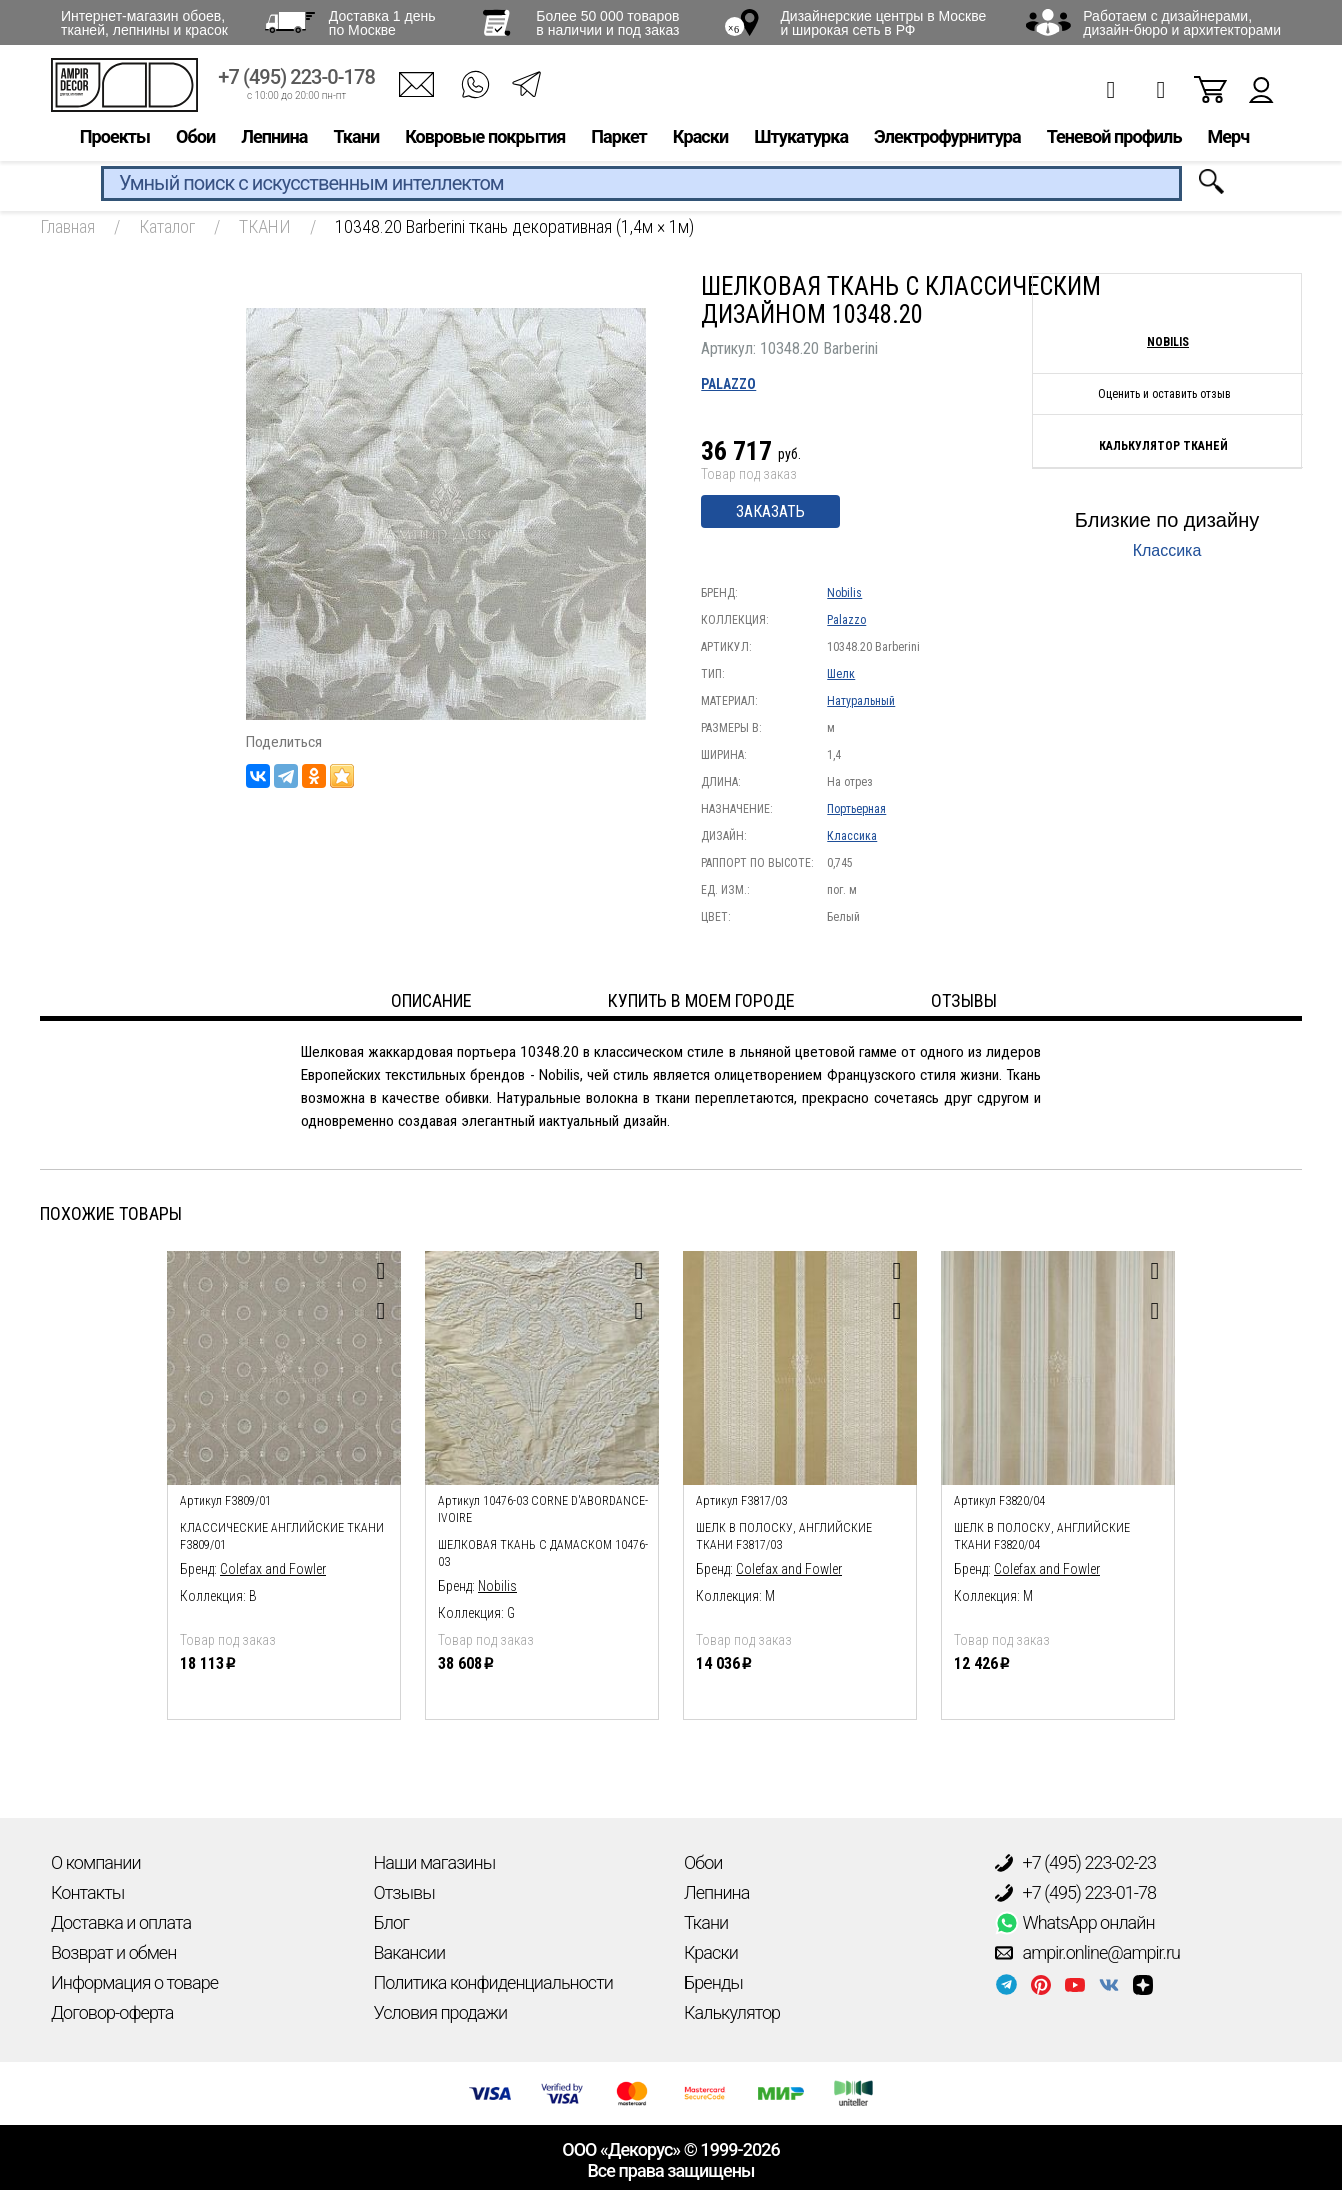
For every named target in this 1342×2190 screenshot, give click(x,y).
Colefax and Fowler (273, 1569)
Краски (700, 136)
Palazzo (728, 384)
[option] (284, 1480)
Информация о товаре (134, 1982)
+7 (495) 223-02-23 (1076, 1863)
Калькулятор (732, 2012)
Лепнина (274, 136)
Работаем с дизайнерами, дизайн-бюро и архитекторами (1182, 23)
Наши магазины (435, 1862)
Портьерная (856, 809)
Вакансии (410, 1952)
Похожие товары (111, 1213)
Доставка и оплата (121, 1922)
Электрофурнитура (947, 136)
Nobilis (844, 593)
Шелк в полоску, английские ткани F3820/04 (1042, 1536)
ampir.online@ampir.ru (1088, 1953)
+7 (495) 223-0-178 (296, 77)
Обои (195, 136)
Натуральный (861, 701)
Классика (852, 836)
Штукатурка (801, 136)
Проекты (115, 136)
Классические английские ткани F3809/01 (282, 1536)
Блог (391, 1922)
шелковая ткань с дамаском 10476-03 (543, 1553)
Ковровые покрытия (485, 136)
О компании (96, 1862)
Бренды (713, 1982)
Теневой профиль (1114, 136)
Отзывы (404, 1892)
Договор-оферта (112, 2012)
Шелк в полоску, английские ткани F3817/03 (784, 1536)
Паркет (619, 136)
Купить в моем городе (701, 1000)
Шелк (841, 674)
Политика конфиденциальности (493, 1982)
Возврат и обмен (113, 1952)
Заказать (770, 511)
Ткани (356, 136)
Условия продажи (441, 2012)
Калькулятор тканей (1163, 446)
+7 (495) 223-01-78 (1076, 1893)
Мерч (1228, 136)
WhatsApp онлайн (1075, 1923)
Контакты (87, 1892)
